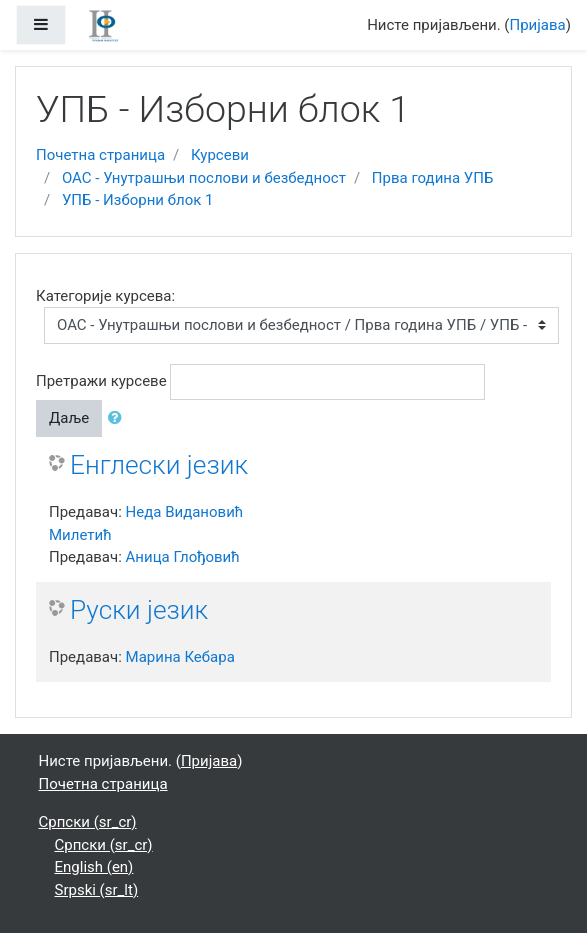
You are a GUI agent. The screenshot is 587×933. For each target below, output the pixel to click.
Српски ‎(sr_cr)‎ (88, 822)
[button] (119, 418)
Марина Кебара (180, 657)
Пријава (538, 25)
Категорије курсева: (105, 296)
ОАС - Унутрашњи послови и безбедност (204, 178)
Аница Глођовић (183, 557)
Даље (69, 418)
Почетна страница (100, 155)
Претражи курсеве (101, 381)
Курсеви (220, 155)
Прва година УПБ (433, 178)
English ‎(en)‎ (94, 867)
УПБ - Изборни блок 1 (138, 200)
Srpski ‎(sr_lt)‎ (97, 890)
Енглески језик (159, 465)
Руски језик (139, 610)
